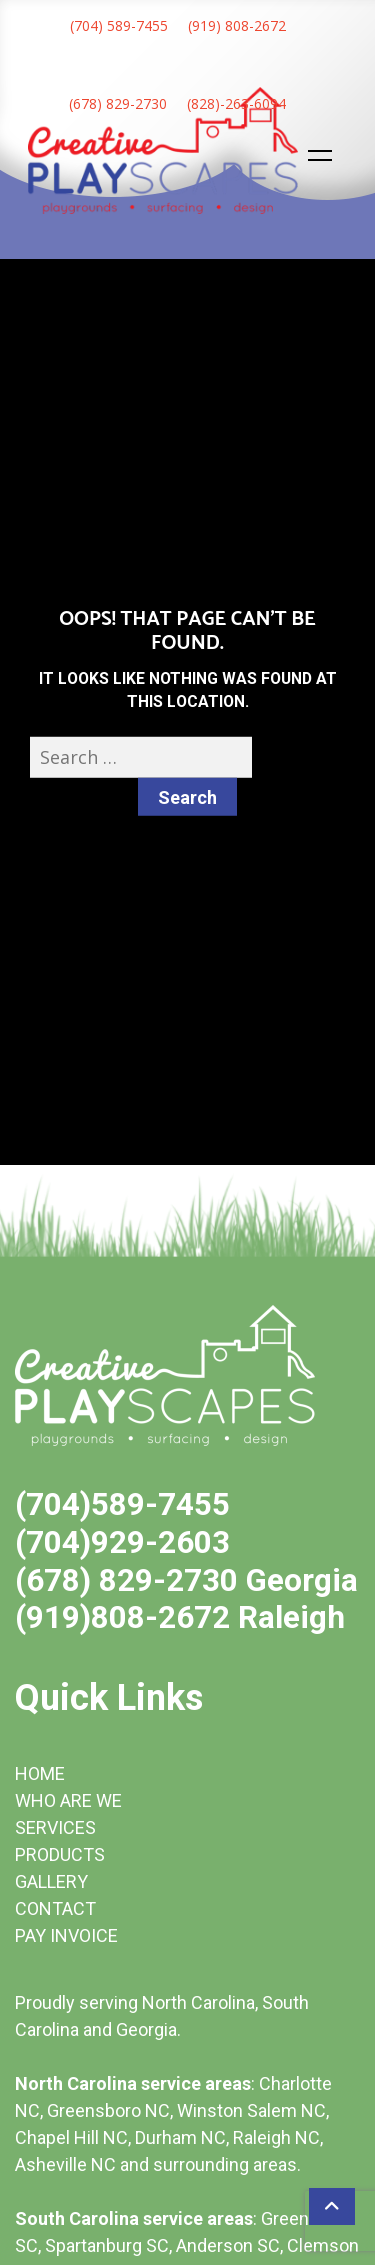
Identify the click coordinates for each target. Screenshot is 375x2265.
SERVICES (55, 1827)
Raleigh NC (276, 2137)
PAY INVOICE (66, 1935)
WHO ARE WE (68, 1800)
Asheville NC (65, 2164)
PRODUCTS (60, 1854)
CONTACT (55, 1908)
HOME (40, 1773)
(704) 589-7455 (119, 25)
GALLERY (51, 1881)
